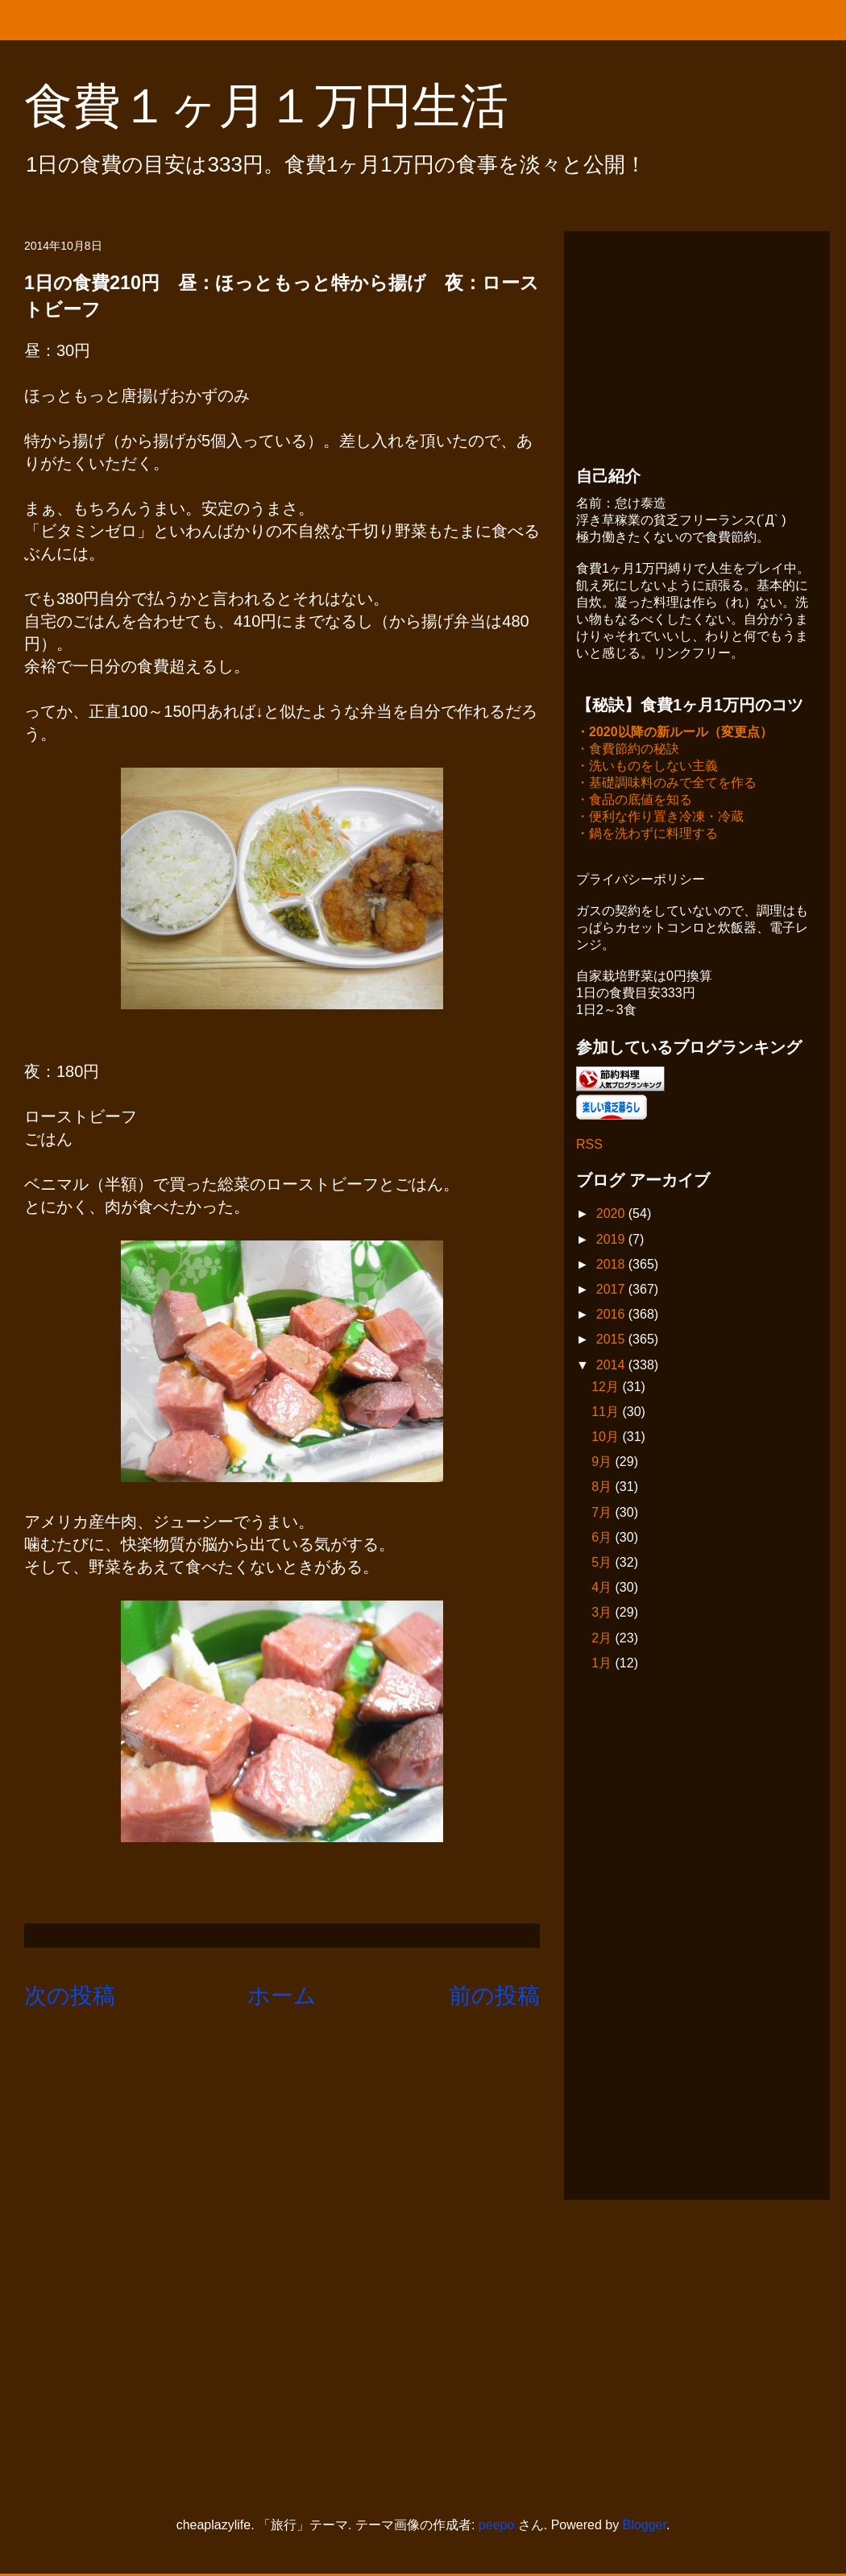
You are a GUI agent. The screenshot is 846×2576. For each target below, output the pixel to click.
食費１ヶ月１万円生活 (290, 106)
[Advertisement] (697, 344)
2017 (612, 1291)
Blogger (644, 2526)
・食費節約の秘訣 (627, 750)
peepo (497, 2526)
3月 (603, 1614)
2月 (603, 1639)
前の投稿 (494, 1995)
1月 (603, 1664)
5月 (603, 1564)
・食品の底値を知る (634, 801)
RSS (589, 1146)
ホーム (282, 1995)
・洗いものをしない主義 (647, 767)
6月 (603, 1539)
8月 (603, 1488)
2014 (612, 1366)
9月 (603, 1463)
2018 (612, 1266)
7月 (603, 1514)
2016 (612, 1316)
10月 (606, 1438)
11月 (606, 1413)
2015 (612, 1341)
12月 (606, 1388)
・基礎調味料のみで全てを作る (666, 784)
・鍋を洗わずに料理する (647, 835)
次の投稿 (69, 1995)
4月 (603, 1589)
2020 (612, 1215)
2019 (612, 1241)
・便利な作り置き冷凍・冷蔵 (660, 818)
